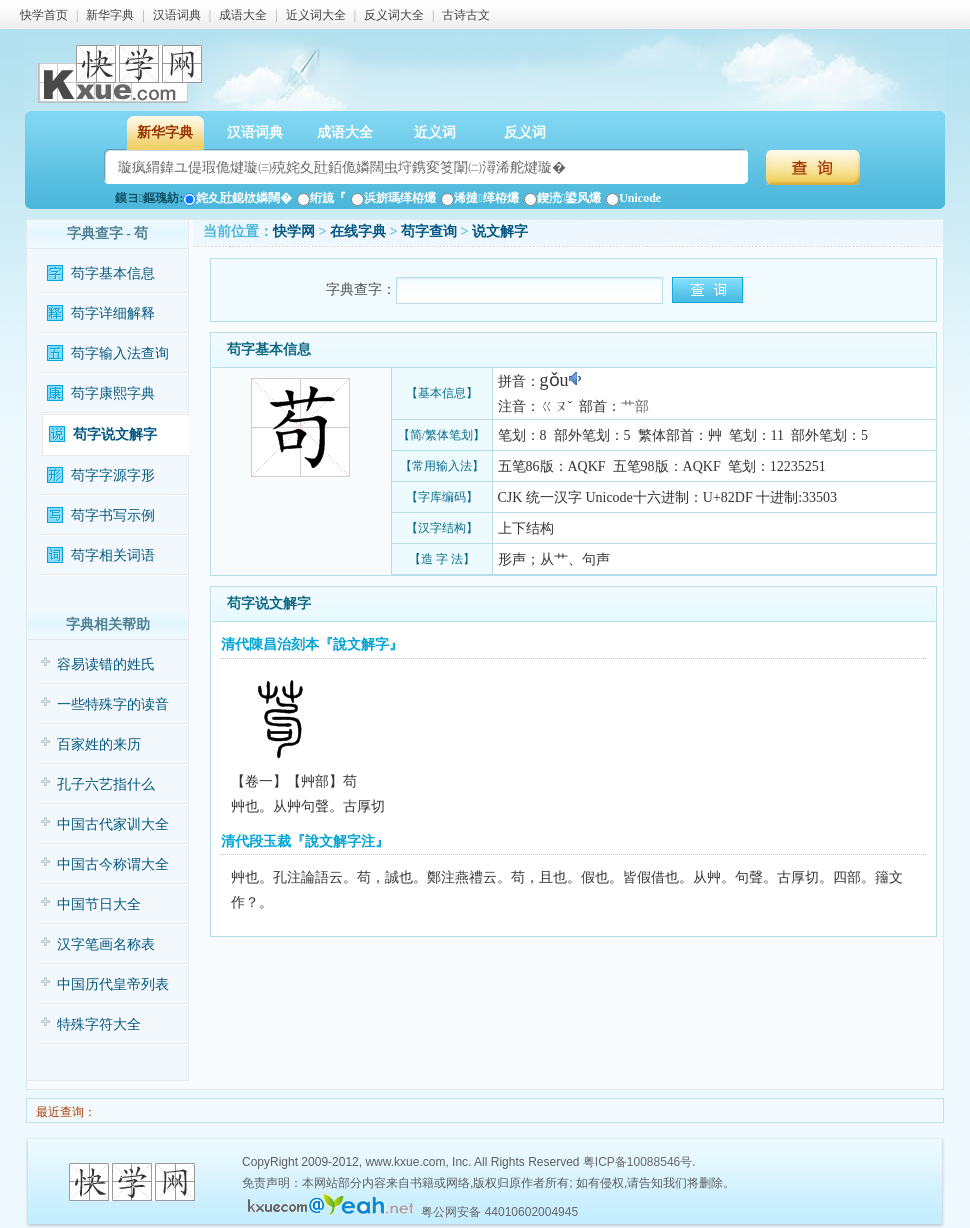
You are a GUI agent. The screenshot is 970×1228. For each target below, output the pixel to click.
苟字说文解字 (115, 434)
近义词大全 (316, 15)
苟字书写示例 (113, 515)
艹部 (635, 406)
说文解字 (500, 231)
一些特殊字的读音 (113, 704)
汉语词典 (177, 15)
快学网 (294, 231)
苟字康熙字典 (113, 393)
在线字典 (358, 231)
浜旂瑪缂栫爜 (393, 198)
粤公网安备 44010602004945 (499, 1212)
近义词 (435, 132)
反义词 (525, 132)
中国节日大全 (99, 904)
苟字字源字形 (113, 475)
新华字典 (110, 15)
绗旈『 (321, 198)
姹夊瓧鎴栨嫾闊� (237, 198)
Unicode (633, 198)
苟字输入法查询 (120, 353)
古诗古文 (466, 15)
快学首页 (44, 15)
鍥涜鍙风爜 (562, 198)
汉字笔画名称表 (106, 944)
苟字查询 (429, 231)
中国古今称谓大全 (113, 864)
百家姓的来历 (99, 744)
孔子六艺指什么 (106, 784)
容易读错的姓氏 (106, 664)
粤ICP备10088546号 (637, 1162)
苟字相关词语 (113, 555)
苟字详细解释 (113, 313)
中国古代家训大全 (113, 824)
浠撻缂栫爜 (479, 198)
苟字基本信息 (113, 273)
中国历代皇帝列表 (113, 984)
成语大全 (243, 15)
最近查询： (64, 1112)
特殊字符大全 (99, 1024)
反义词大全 (394, 15)
